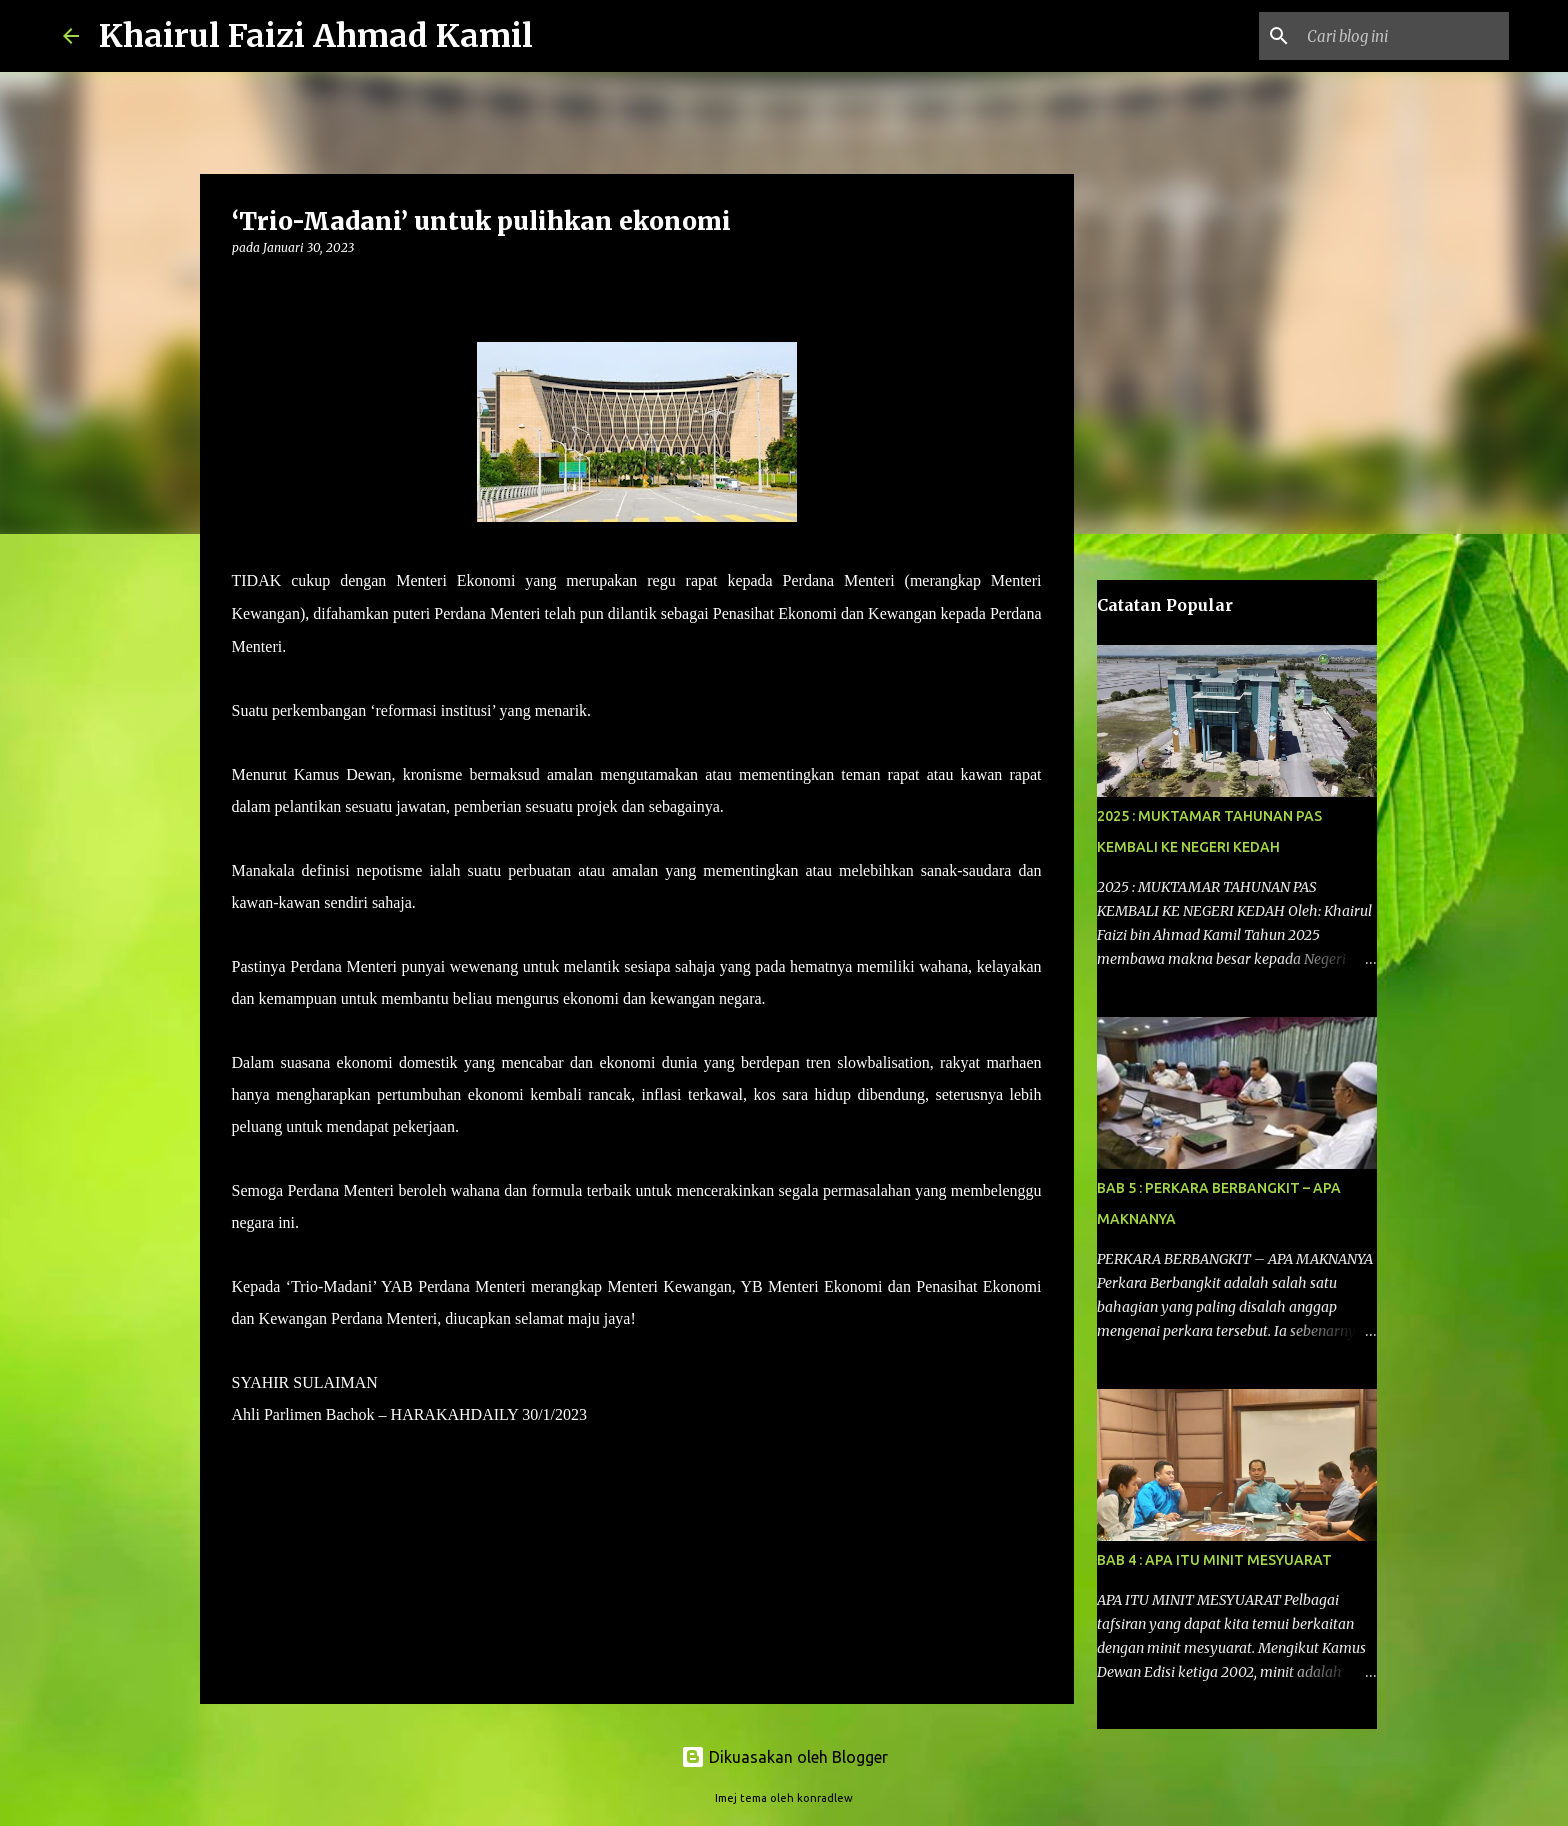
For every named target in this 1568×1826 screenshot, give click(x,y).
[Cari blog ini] (1404, 36)
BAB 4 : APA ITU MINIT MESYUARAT (1214, 1560)
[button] (244, 288)
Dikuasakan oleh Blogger (784, 1757)
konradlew (825, 1798)
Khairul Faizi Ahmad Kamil (316, 36)
